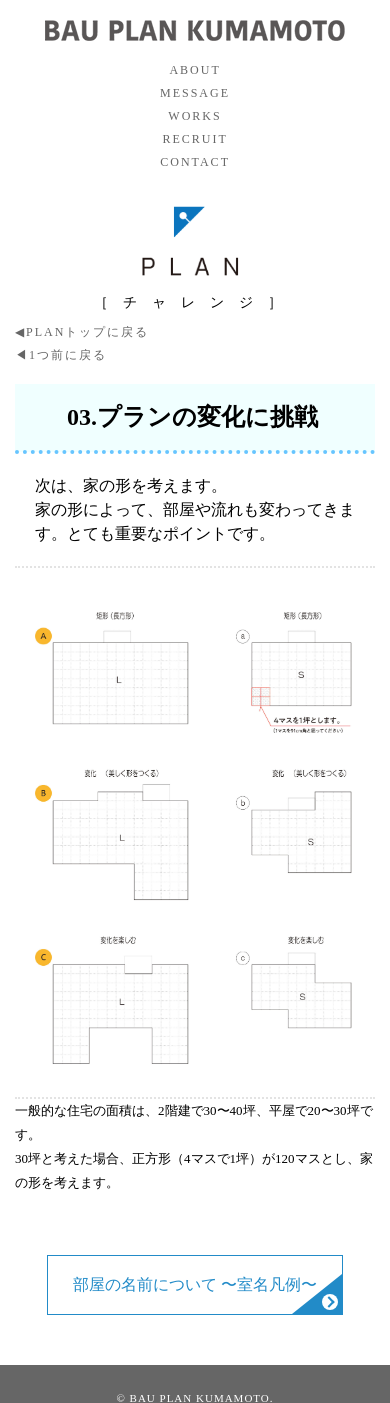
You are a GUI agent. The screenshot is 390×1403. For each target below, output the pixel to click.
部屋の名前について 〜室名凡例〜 (195, 1284)
